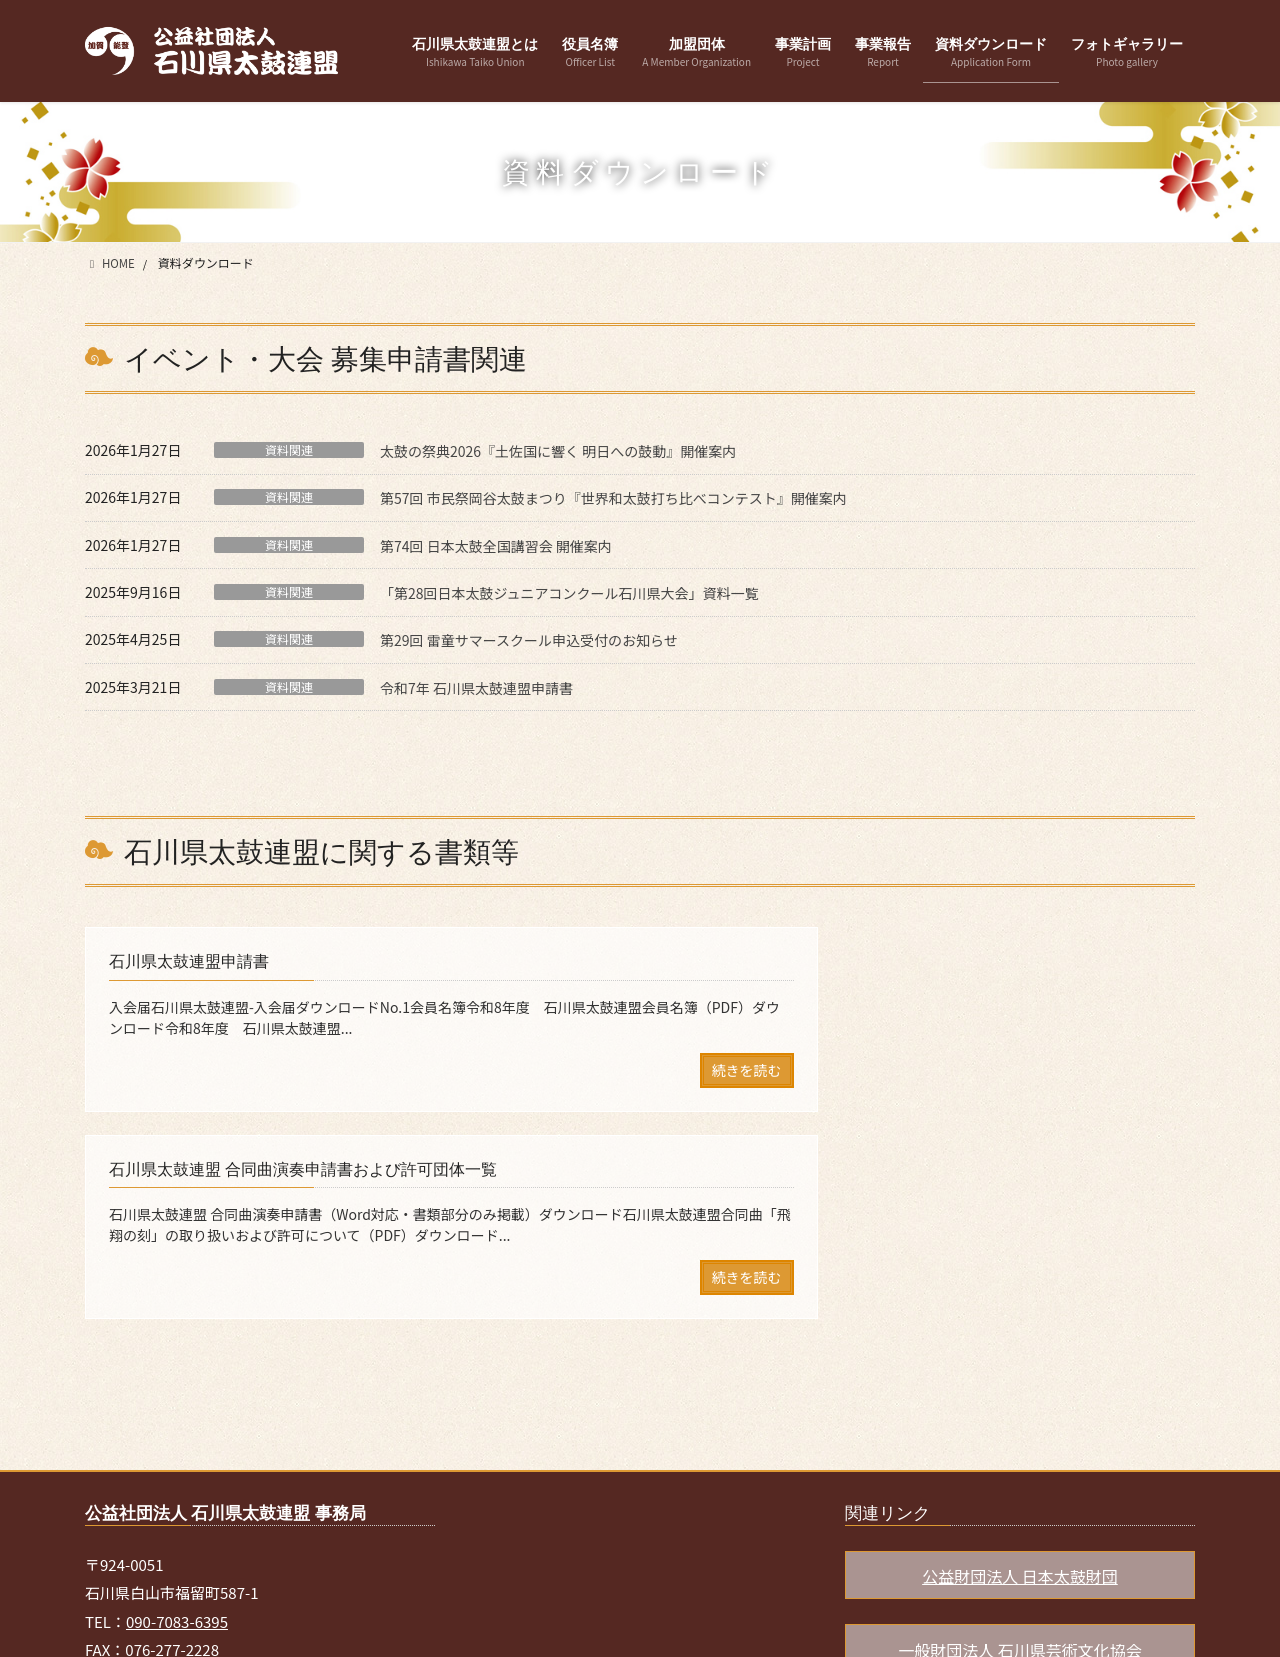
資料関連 (289, 450)
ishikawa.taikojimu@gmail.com (254, 1492)
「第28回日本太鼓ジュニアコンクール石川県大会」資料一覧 (569, 593)
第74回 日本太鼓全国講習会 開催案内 (496, 546)
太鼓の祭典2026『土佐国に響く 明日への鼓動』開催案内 (558, 451)
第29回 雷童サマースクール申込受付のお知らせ (529, 640)
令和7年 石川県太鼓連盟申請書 (476, 688)
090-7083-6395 (177, 1435)
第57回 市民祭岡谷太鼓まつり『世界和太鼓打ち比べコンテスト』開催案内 (613, 498)
